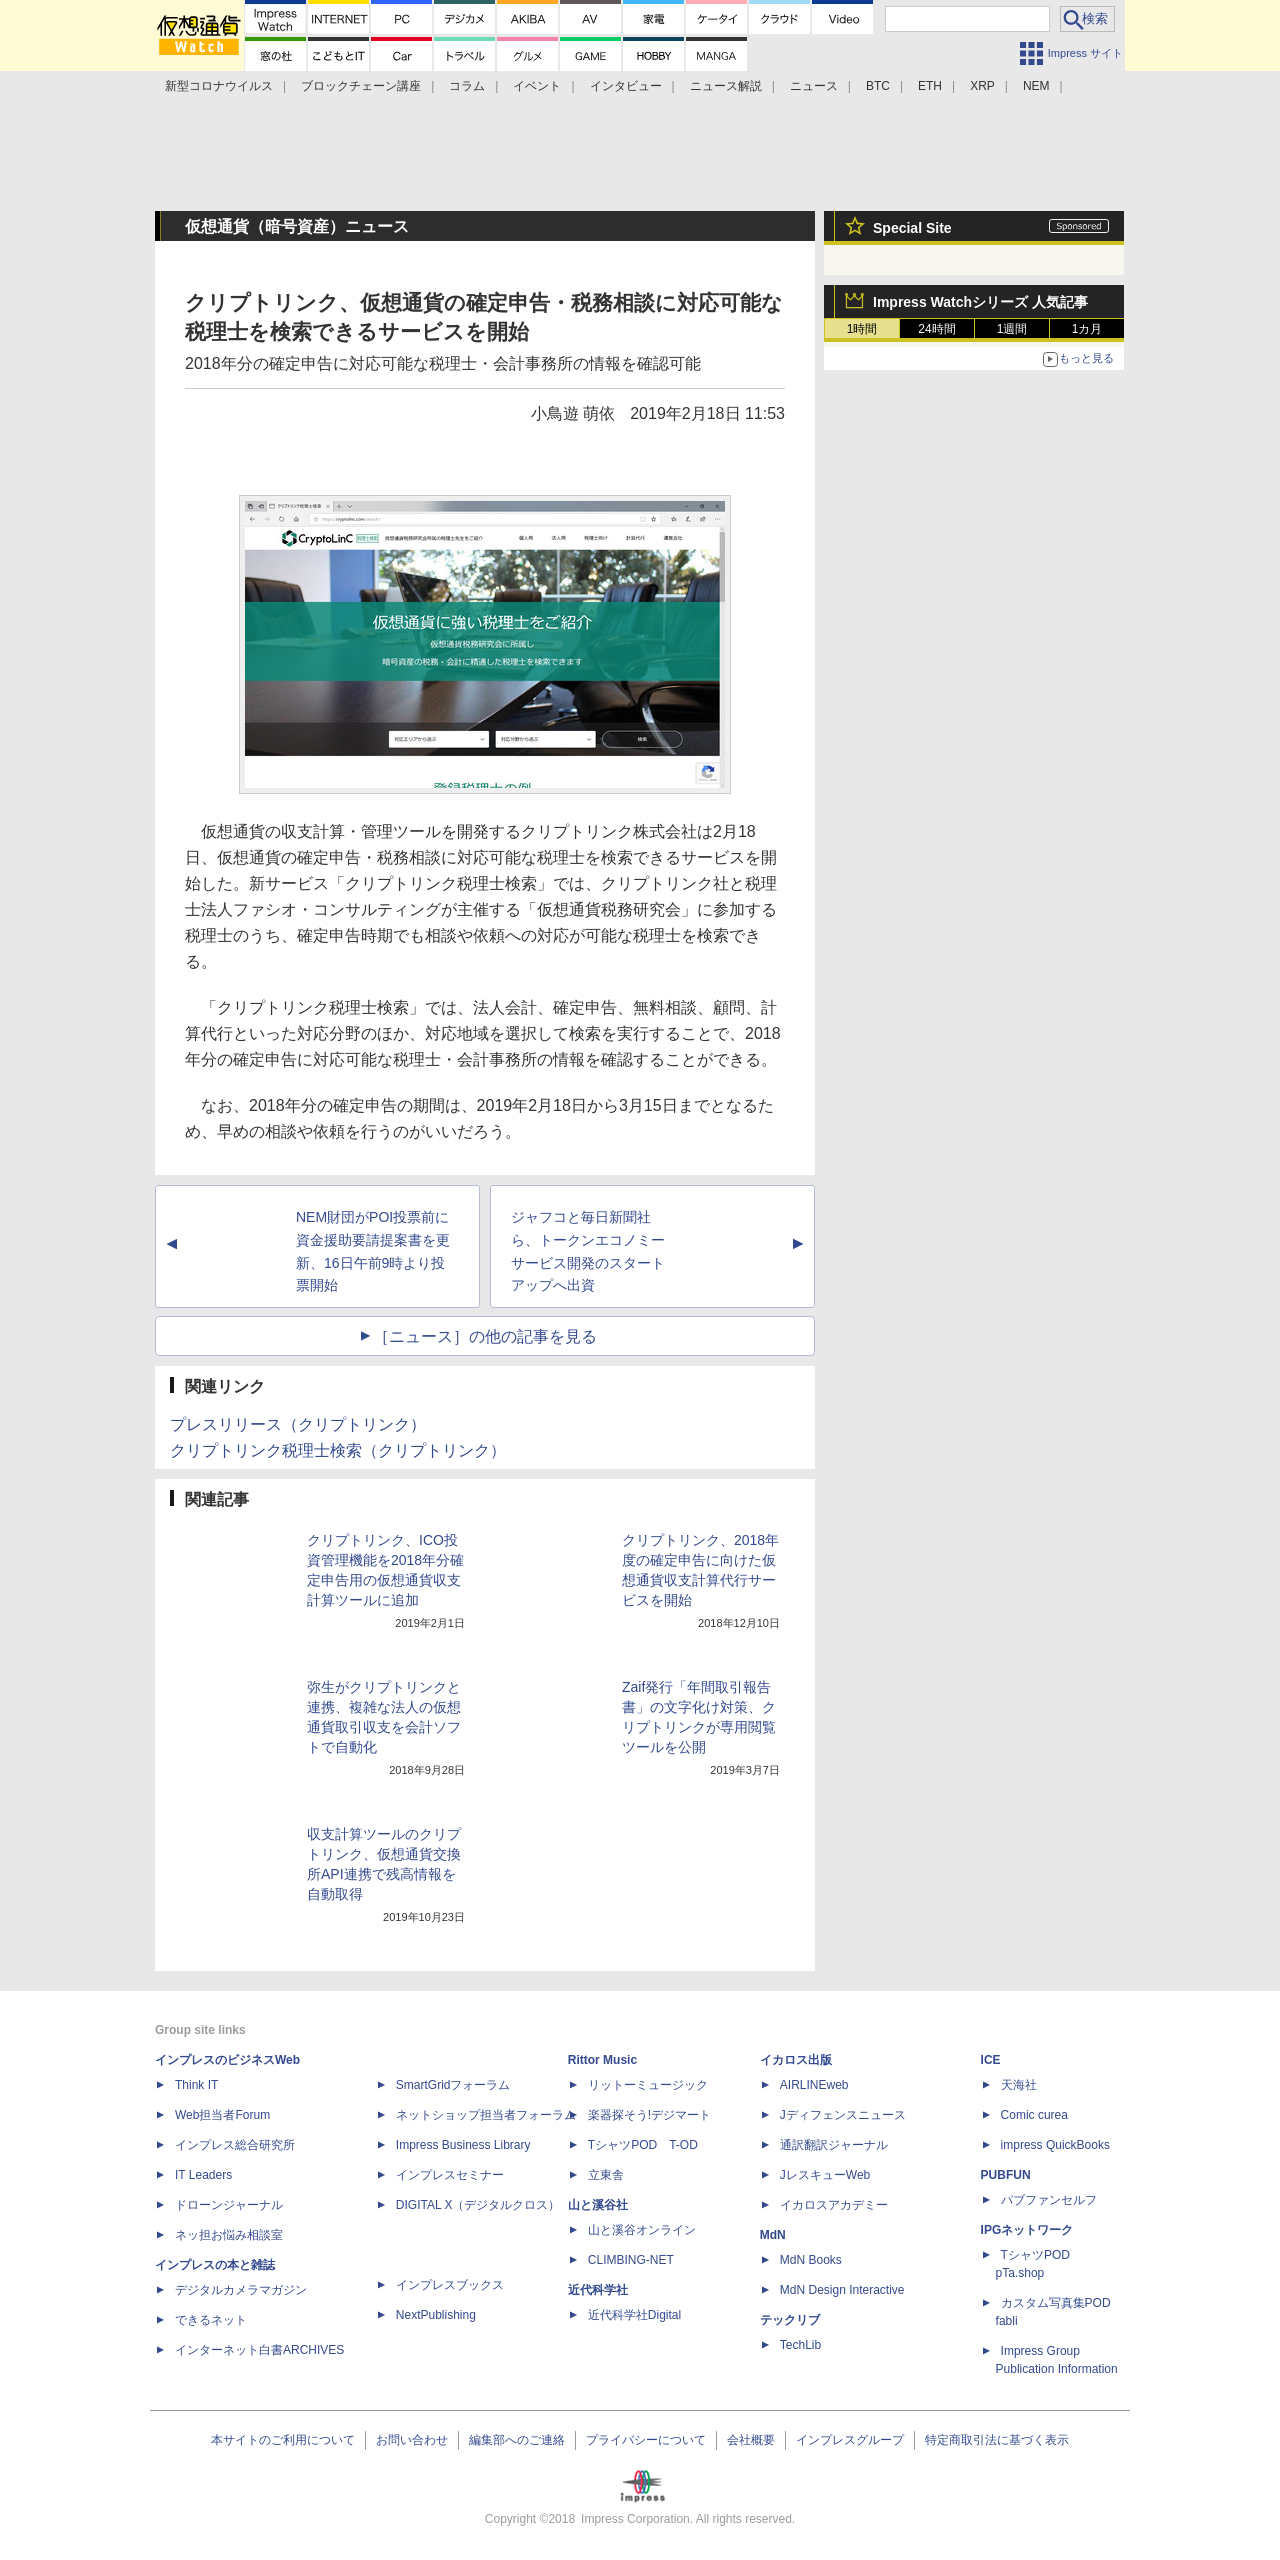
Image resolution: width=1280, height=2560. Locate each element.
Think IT (196, 2085)
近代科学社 (598, 2290)
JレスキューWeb (825, 2175)
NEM (1036, 86)
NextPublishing (436, 2315)
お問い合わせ (412, 2440)
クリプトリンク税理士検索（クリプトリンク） (338, 1450)
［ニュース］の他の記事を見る (485, 1336)
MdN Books (811, 2260)
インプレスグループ (850, 2440)
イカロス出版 (796, 2060)
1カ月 (1087, 329)
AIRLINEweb (814, 2085)
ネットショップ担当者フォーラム (486, 2115)
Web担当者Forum (222, 2115)
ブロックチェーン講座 (361, 86)
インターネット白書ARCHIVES (259, 2350)
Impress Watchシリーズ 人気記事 (980, 302)
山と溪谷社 (598, 2205)
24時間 (936, 329)
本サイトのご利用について (283, 2440)
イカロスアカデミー (834, 2205)
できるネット (211, 2320)
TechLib (800, 2345)
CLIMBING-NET (631, 2260)
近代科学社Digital (634, 2315)
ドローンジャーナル (229, 2205)
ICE (991, 2060)
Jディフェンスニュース (843, 2115)
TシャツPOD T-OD (643, 2145)
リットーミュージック (648, 2085)
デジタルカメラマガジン (241, 2290)
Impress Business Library (463, 2145)
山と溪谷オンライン (642, 2230)
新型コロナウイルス (219, 86)
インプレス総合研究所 (235, 2145)
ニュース (814, 86)
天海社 (1019, 2085)
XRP (982, 86)
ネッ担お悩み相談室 (229, 2235)
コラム (467, 86)
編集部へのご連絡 (517, 2440)
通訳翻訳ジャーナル (834, 2145)
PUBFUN (1006, 2175)
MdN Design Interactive (842, 2290)
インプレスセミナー (450, 2175)
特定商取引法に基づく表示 (997, 2440)
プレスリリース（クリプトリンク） (298, 1424)
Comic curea (1034, 2115)
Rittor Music (602, 2060)
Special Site (912, 228)
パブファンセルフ (1049, 2200)
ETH (930, 86)
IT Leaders (203, 2175)
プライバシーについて (646, 2440)
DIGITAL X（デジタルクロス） (478, 2205)
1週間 (1012, 329)
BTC (878, 86)
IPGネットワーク (1027, 2230)
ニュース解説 (726, 86)
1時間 (862, 329)
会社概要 (751, 2440)
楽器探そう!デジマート (649, 2115)
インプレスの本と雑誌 (215, 2265)
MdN (773, 2235)
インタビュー (626, 86)
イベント (537, 86)
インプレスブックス (450, 2285)
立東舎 (606, 2175)
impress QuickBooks (1055, 2145)
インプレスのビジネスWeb (227, 2060)
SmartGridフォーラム (453, 2085)
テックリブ (790, 2320)
